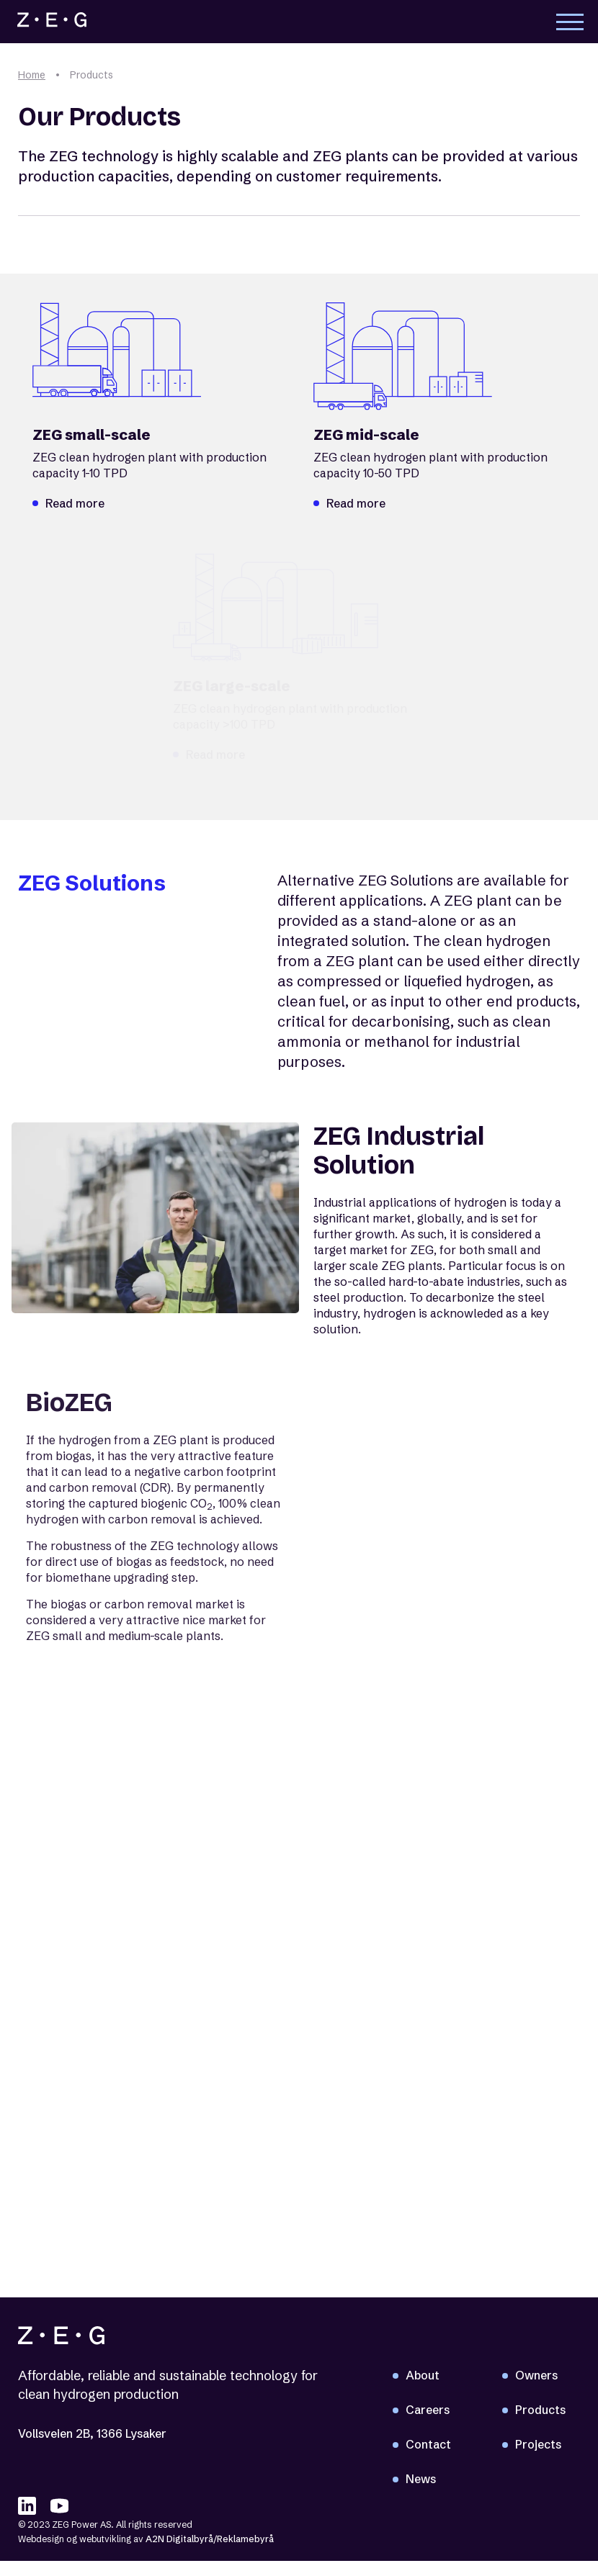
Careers (428, 2410)
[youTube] (59, 2507)
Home (31, 74)
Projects (538, 2445)
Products (540, 2410)
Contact (428, 2445)
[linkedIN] (27, 2507)
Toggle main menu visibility (570, 24)
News (421, 2479)
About (422, 2376)
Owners (536, 2376)
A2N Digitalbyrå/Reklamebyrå (210, 2539)
